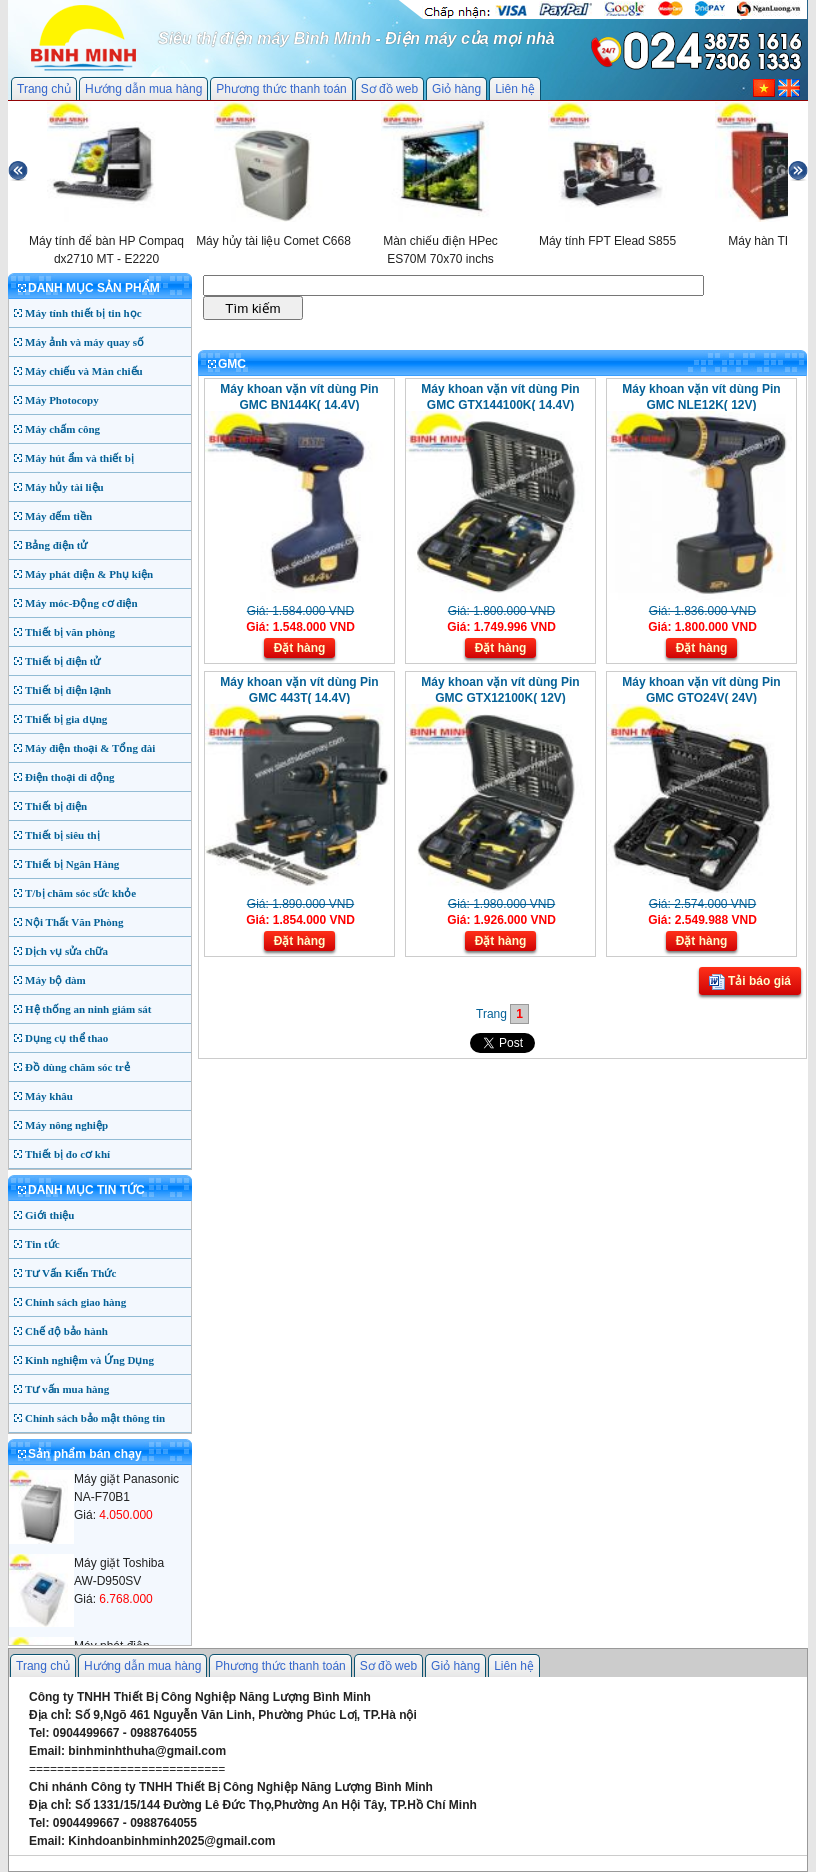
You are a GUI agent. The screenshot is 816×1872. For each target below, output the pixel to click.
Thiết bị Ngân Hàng (72, 864)
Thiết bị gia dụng (66, 719)
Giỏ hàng (456, 89)
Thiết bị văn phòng (70, 632)
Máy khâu (49, 1096)
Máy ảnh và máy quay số (84, 342)
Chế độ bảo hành (66, 1331)
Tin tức (42, 1244)
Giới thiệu (49, 1215)
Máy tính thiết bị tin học (83, 313)
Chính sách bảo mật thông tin (95, 1418)
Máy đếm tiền (58, 516)
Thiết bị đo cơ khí (67, 1154)
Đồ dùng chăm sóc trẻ (77, 1067)
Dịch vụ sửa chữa (66, 951)
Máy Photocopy (62, 400)
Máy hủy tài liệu (64, 487)
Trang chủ (44, 89)
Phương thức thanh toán (281, 89)
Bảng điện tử (56, 545)
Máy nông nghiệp (66, 1125)
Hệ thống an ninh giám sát (88, 1009)
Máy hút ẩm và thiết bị (79, 458)
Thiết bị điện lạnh (68, 690)
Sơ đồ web (389, 89)
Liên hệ (515, 89)
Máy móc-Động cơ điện (81, 603)
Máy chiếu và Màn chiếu (84, 371)
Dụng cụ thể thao (66, 1038)
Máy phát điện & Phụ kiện (89, 574)
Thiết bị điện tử (63, 661)
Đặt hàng (300, 648)
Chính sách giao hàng (75, 1302)
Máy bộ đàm (55, 980)
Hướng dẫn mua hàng (143, 89)
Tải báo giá (750, 982)
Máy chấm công (62, 429)
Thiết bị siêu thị (62, 835)
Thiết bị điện (56, 806)
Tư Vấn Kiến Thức (70, 1273)
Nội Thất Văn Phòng (74, 922)
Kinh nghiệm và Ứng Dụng (89, 1360)
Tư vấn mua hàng (67, 1389)
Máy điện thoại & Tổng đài (90, 748)
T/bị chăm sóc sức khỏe (80, 893)
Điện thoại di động (70, 777)
